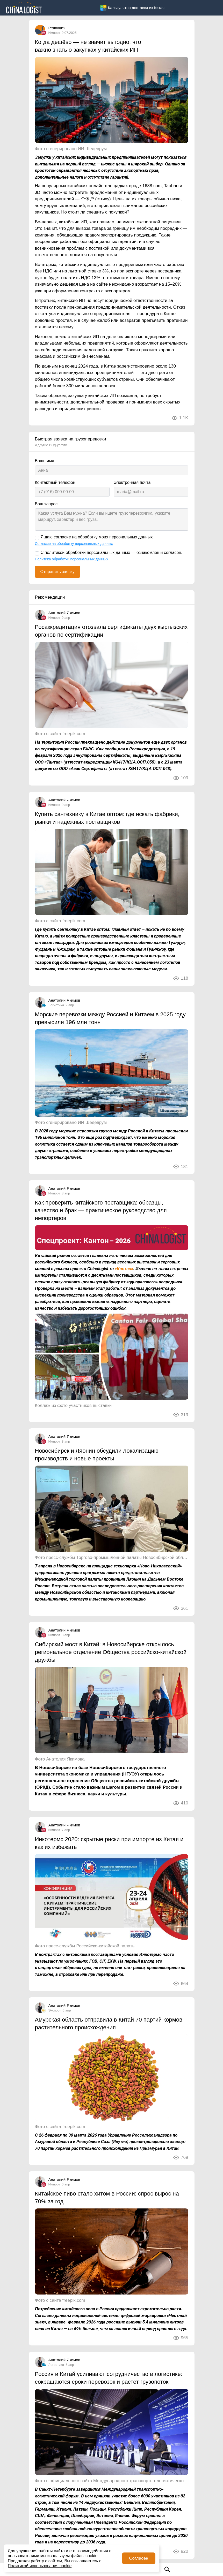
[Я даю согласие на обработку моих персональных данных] (37, 538)
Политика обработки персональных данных (71, 559)
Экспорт (54, 2010)
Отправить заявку (57, 571)
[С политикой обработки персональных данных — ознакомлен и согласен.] (37, 553)
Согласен (138, 2558)
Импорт (54, 33)
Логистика (56, 1005)
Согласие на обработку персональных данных (74, 544)
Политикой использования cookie (39, 2566)
